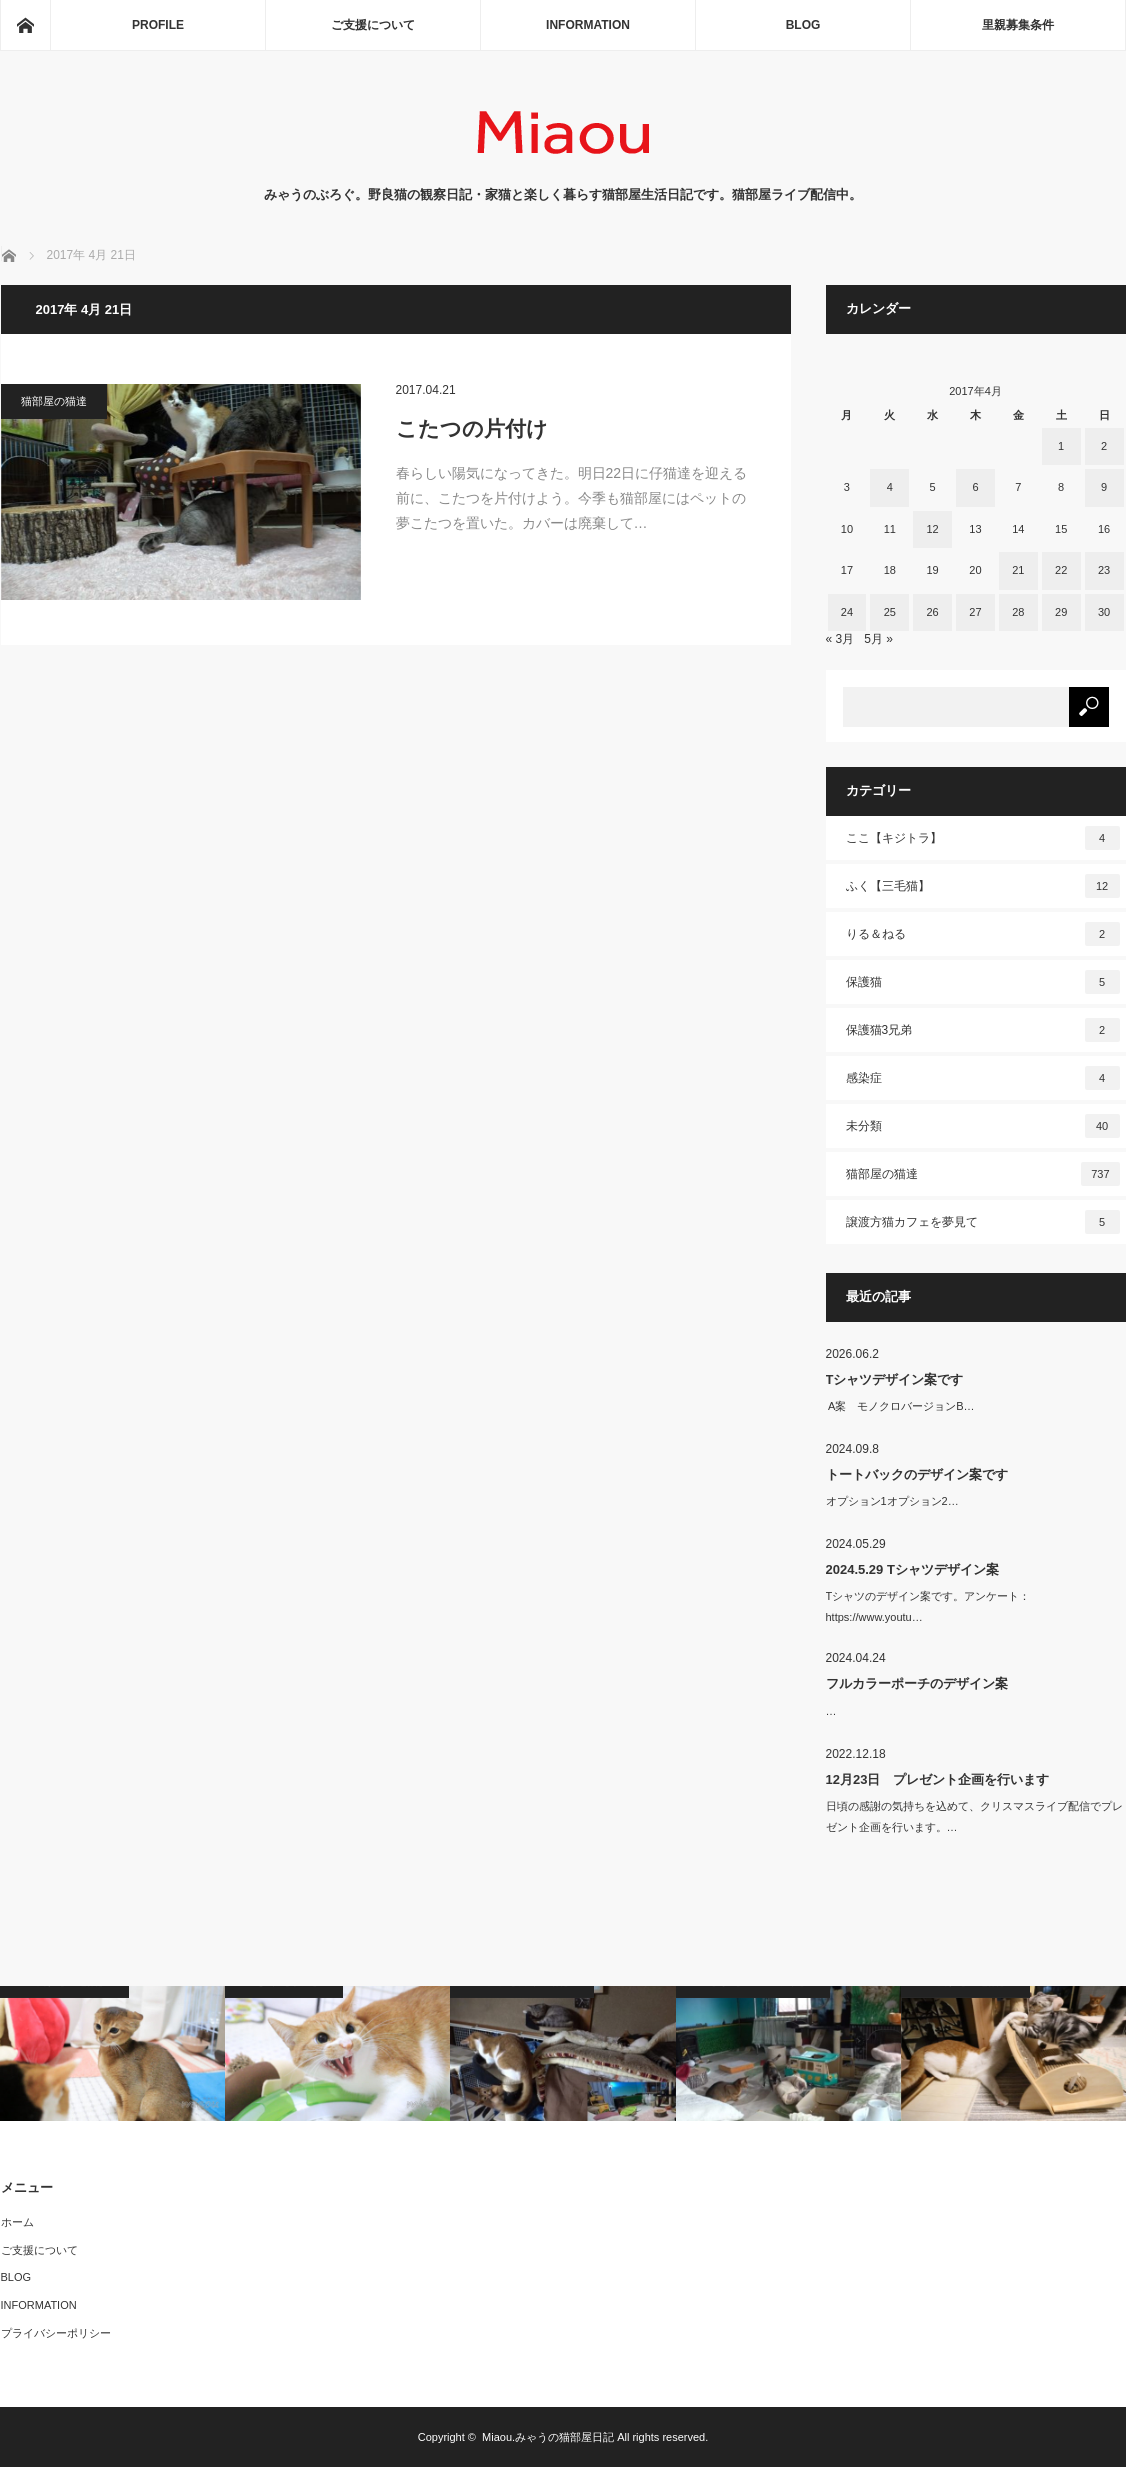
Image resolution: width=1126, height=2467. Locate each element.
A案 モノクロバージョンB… (900, 1406)
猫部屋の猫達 (54, 401)
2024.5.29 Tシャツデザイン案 (912, 1569)
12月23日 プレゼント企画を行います (938, 1779)
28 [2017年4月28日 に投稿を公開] (1018, 612)
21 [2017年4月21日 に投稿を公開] (1018, 570)
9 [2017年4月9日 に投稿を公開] (1104, 487)
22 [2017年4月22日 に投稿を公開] (1061, 570)
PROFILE (158, 25)
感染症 (983, 1078)
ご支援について (373, 25)
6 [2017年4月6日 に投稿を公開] (975, 487)
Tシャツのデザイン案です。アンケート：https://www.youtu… (928, 1606)
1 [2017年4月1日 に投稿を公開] (1061, 446)
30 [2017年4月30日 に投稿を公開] (1104, 612)
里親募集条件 (1018, 25)
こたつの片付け (472, 428)
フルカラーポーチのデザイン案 (917, 1683)
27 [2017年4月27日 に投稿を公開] (975, 612)
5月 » (878, 639)
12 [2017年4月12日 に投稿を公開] (932, 529)
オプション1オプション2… (892, 1501)
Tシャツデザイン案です (895, 1379)
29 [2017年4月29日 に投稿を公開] (1061, 612)
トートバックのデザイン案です (917, 1474)
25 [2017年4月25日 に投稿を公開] (890, 612)
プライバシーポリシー (56, 2333)
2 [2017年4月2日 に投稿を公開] (1104, 446)
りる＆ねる (983, 934)
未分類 (983, 1126)
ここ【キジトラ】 (983, 838)
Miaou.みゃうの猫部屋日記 (548, 2437)
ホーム (17, 2222)
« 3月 (840, 639)
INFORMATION (588, 25)
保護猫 (983, 982)
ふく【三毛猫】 (983, 886)
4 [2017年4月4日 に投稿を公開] (890, 487)
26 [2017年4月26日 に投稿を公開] (932, 612)
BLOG (803, 25)
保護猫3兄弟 (983, 1030)
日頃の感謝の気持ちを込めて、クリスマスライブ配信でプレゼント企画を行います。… (974, 1816)
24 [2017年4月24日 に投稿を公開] (847, 612)
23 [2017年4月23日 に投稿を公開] (1104, 570)
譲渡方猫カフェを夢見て (983, 1222)
